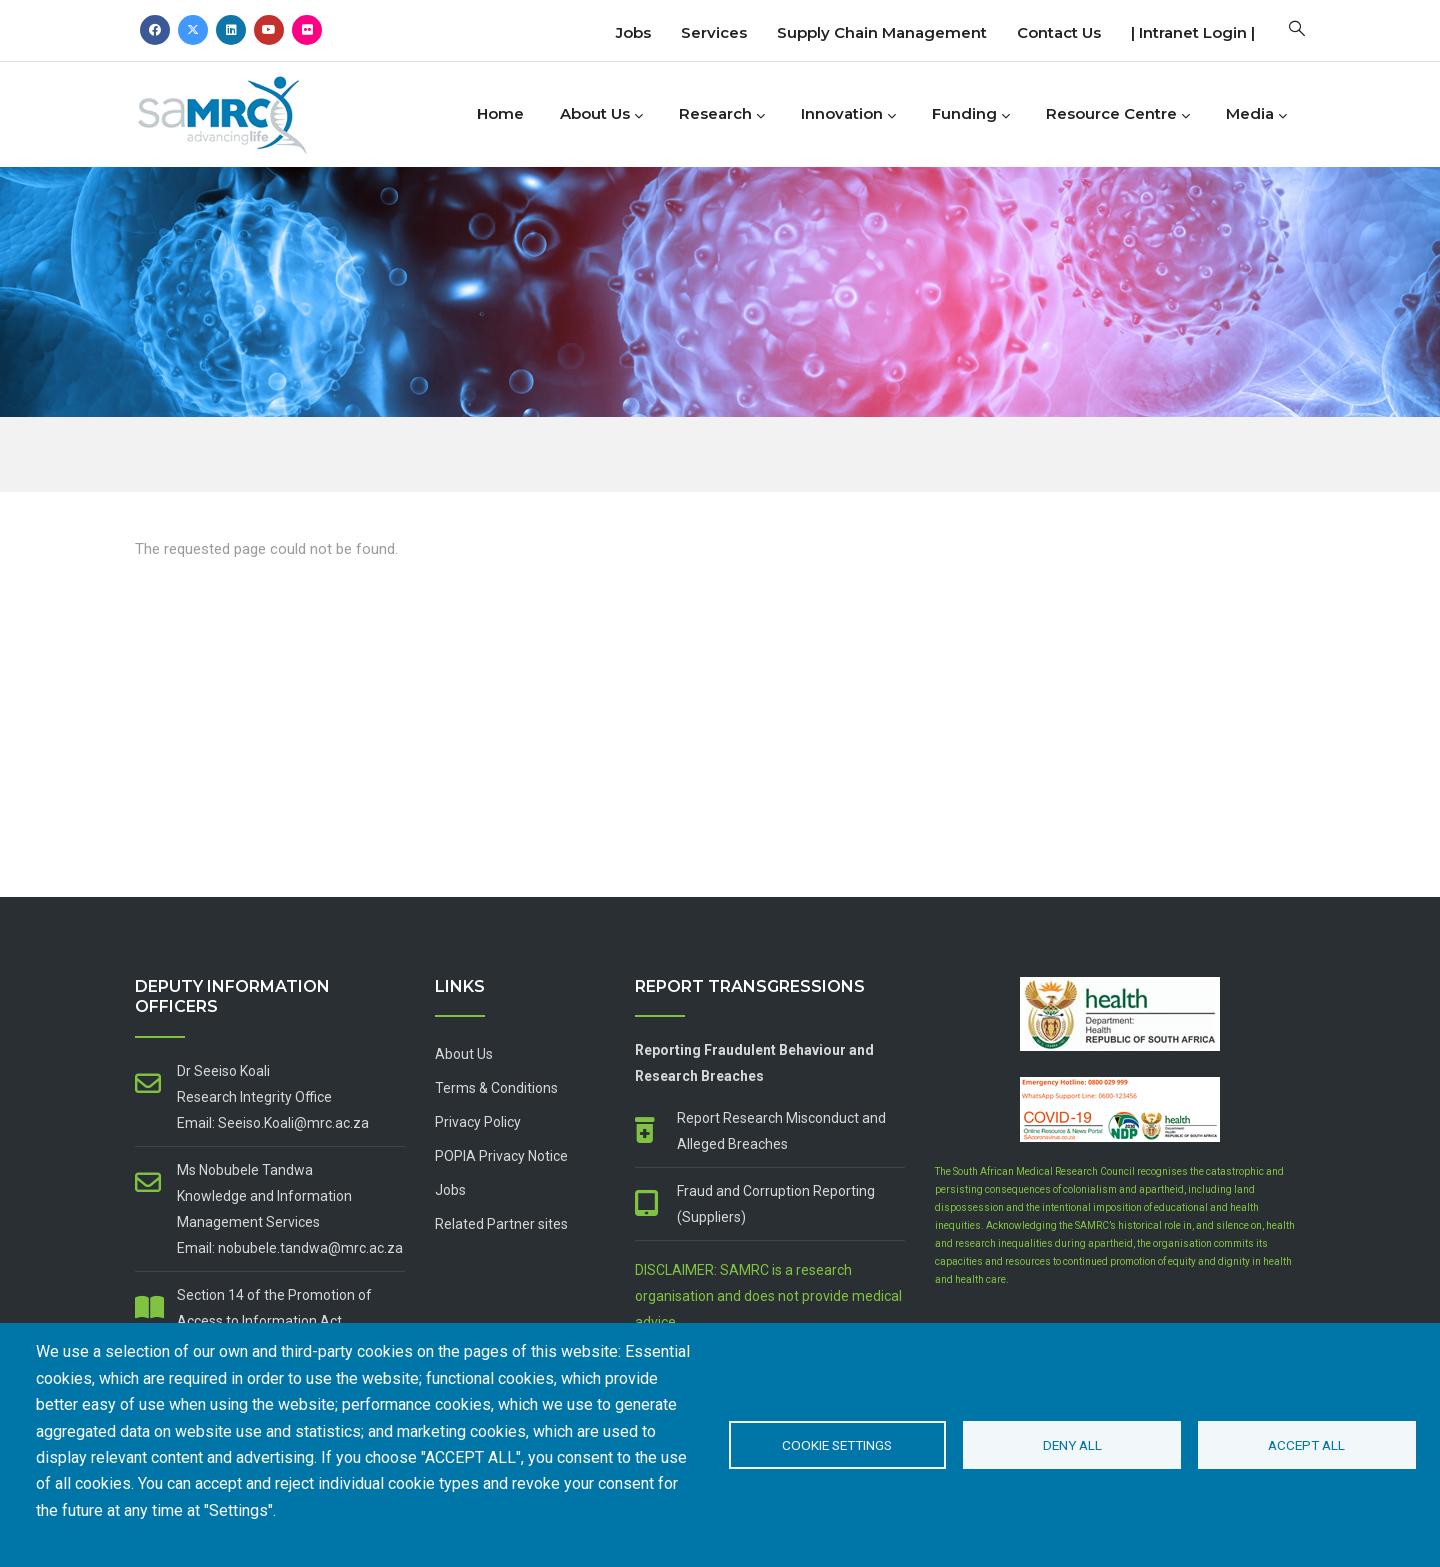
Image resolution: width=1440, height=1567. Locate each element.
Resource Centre (1118, 115)
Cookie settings (837, 1445)
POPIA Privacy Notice (501, 1156)
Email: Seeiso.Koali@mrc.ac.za (273, 1123)
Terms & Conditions (496, 1088)
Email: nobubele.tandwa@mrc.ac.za (290, 1248)
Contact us (1059, 32)
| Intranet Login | (1193, 32)
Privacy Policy (478, 1122)
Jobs (633, 32)
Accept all (1306, 1445)
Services (714, 32)
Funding (971, 115)
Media (1256, 115)
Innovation (848, 115)
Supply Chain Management (882, 32)
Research (722, 115)
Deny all (1072, 1445)
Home (500, 113)
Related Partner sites (501, 1224)
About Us (601, 115)
